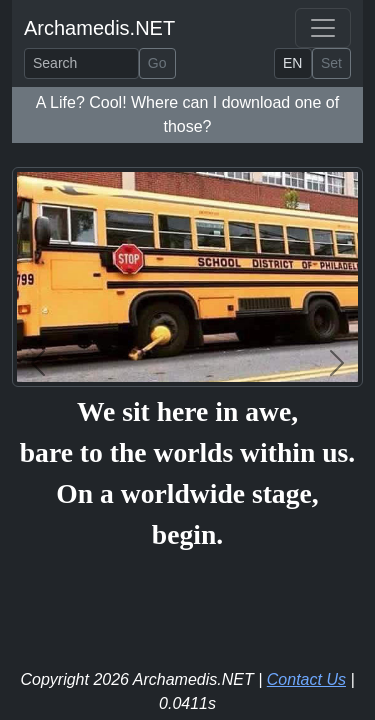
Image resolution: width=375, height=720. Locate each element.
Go (157, 63)
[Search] (81, 63)
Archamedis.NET (99, 28)
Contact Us (306, 679)
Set (331, 63)
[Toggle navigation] (323, 28)
